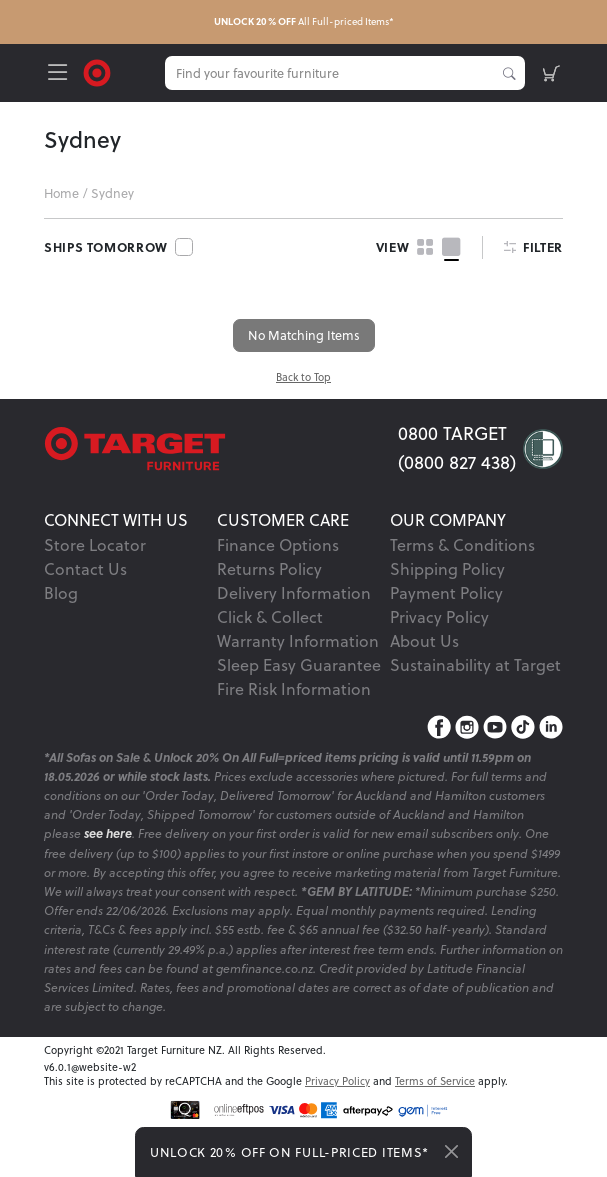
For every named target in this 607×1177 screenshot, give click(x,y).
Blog (61, 593)
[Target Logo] (97, 71)
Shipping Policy (447, 569)
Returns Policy (269, 569)
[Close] (451, 1152)
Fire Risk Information (294, 689)
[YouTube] (495, 727)
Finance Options (278, 545)
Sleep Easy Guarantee (299, 665)
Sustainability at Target (475, 665)
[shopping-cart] (551, 73)
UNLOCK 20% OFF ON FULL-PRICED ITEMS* (289, 1152)
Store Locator (95, 545)
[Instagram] (467, 727)
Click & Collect (270, 617)
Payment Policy (446, 593)
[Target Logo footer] (221, 448)
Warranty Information (298, 641)
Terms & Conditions (462, 545)
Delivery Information (294, 593)
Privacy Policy (439, 617)
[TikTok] (523, 727)
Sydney (112, 193)
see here (108, 833)
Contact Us (85, 569)
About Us (424, 641)
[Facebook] (439, 727)
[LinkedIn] (551, 727)
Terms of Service (435, 1081)
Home (61, 193)
